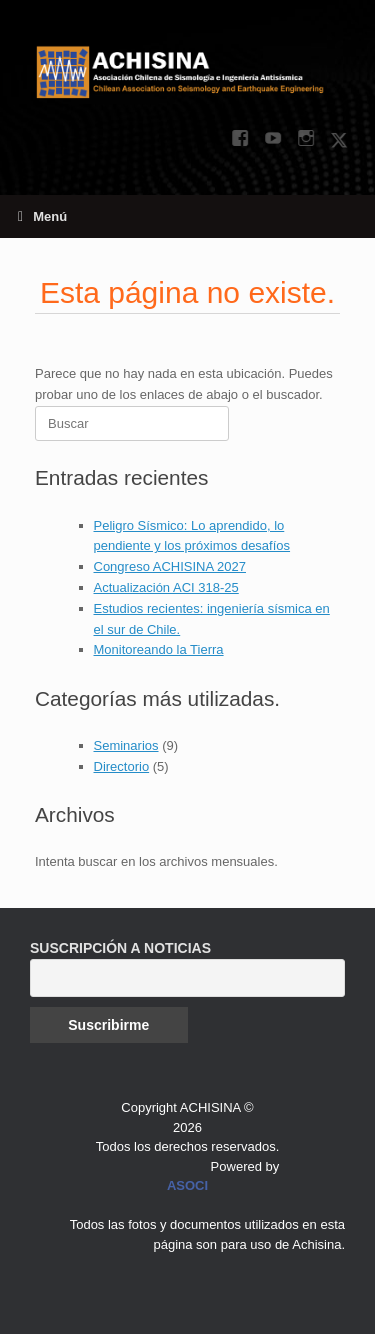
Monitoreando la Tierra (159, 649)
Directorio (122, 766)
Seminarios (126, 745)
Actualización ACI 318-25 (166, 587)
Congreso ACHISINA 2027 (170, 566)
